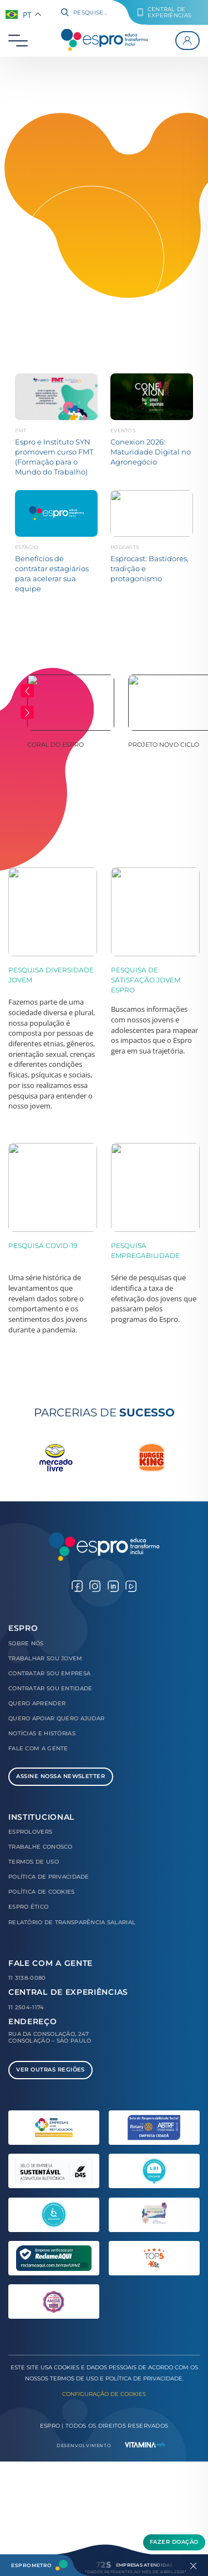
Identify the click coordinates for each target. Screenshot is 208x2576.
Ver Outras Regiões (50, 2069)
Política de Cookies (41, 1892)
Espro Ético (28, 1907)
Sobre (26, 1643)
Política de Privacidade (48, 1877)
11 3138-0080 (27, 1978)
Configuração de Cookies (104, 2394)
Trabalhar (45, 1658)
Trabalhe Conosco (40, 1847)
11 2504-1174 (26, 2007)
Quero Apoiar (56, 1718)
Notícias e (41, 1733)
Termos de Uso (33, 1862)
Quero (36, 1703)
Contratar (49, 1673)
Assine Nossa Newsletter (60, 1776)
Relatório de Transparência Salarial (71, 1922)
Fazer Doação (174, 2542)
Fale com (38, 1748)
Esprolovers (30, 1832)
